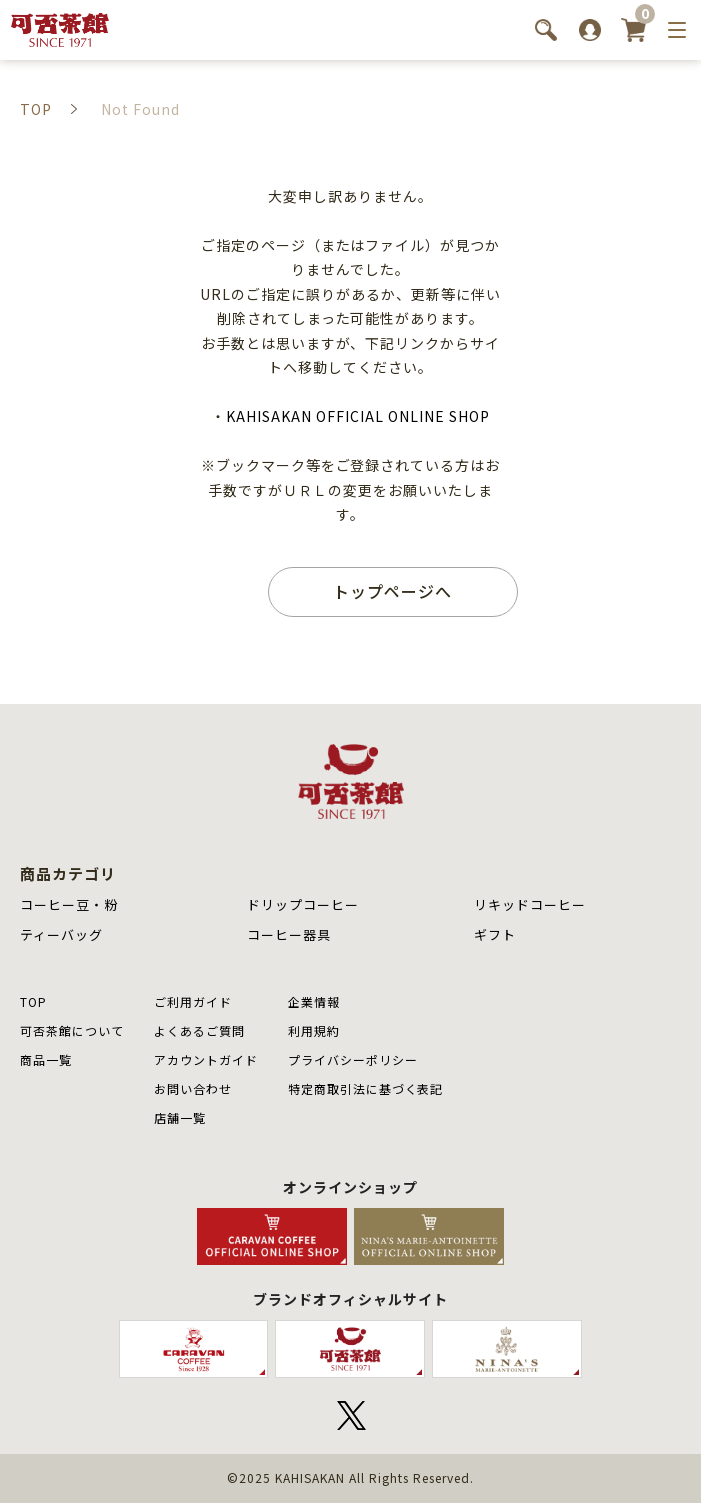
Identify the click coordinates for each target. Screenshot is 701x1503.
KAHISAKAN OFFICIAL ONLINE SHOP (357, 416)
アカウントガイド (206, 1059)
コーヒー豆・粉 (69, 904)
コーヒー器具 (289, 934)
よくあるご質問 (199, 1030)
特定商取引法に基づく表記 (366, 1088)
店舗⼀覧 (180, 1117)
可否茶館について (72, 1030)
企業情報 (314, 1001)
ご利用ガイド (193, 1001)
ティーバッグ (61, 934)
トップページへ (392, 591)
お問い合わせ (193, 1088)
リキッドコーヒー (530, 904)
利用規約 (314, 1030)
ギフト (495, 934)
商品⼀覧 (46, 1059)
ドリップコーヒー (303, 904)
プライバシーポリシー (353, 1059)
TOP (33, 1001)
